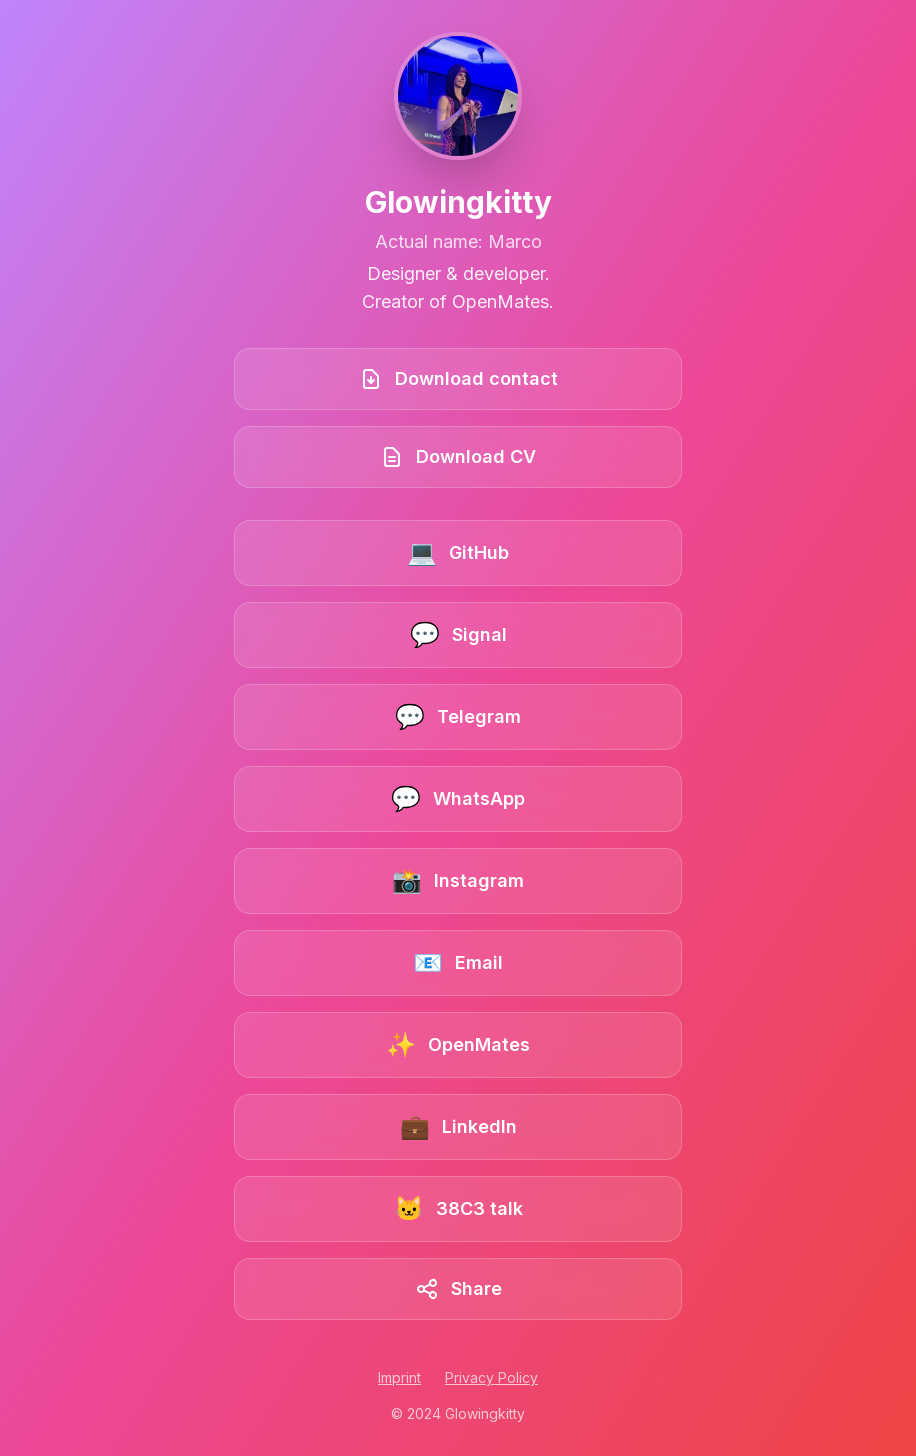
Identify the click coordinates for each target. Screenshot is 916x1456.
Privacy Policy (491, 1377)
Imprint (399, 1377)
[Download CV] (458, 457)
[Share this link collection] (458, 1289)
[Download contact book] (458, 379)
